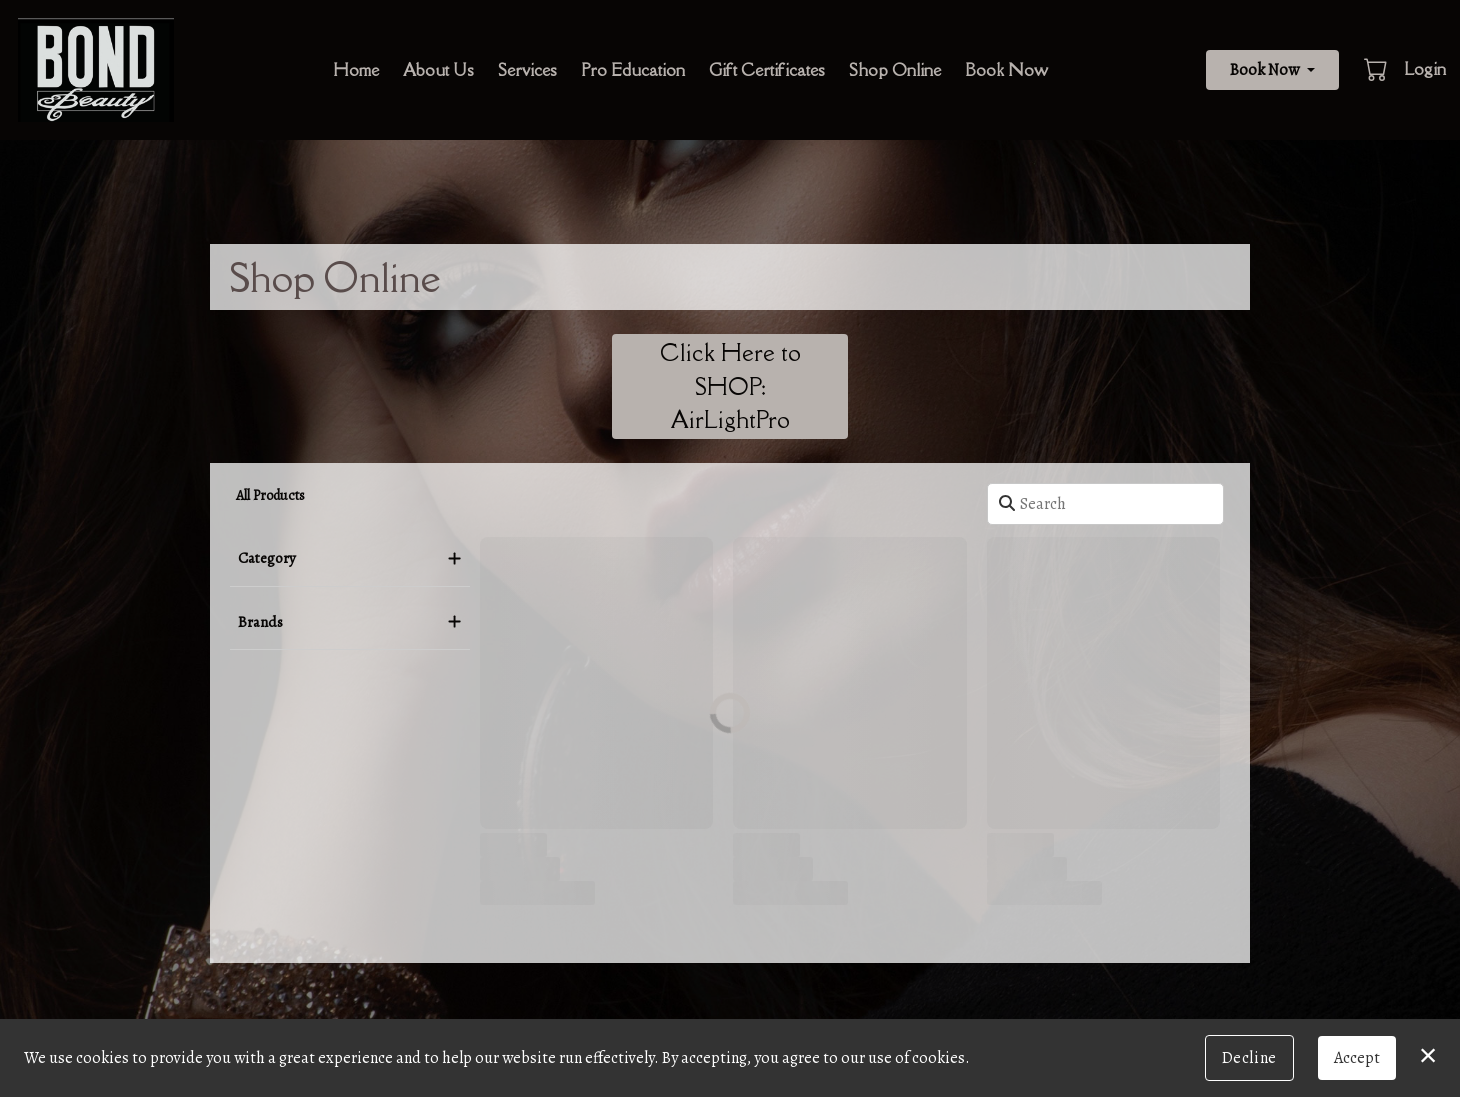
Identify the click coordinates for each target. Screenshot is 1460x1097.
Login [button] (1425, 69)
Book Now (1006, 70)
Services (527, 70)
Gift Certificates (767, 70)
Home (356, 70)
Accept (1357, 1058)
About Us (438, 70)
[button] (1377, 69)
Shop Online (895, 70)
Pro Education (633, 70)
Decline (1249, 1058)
